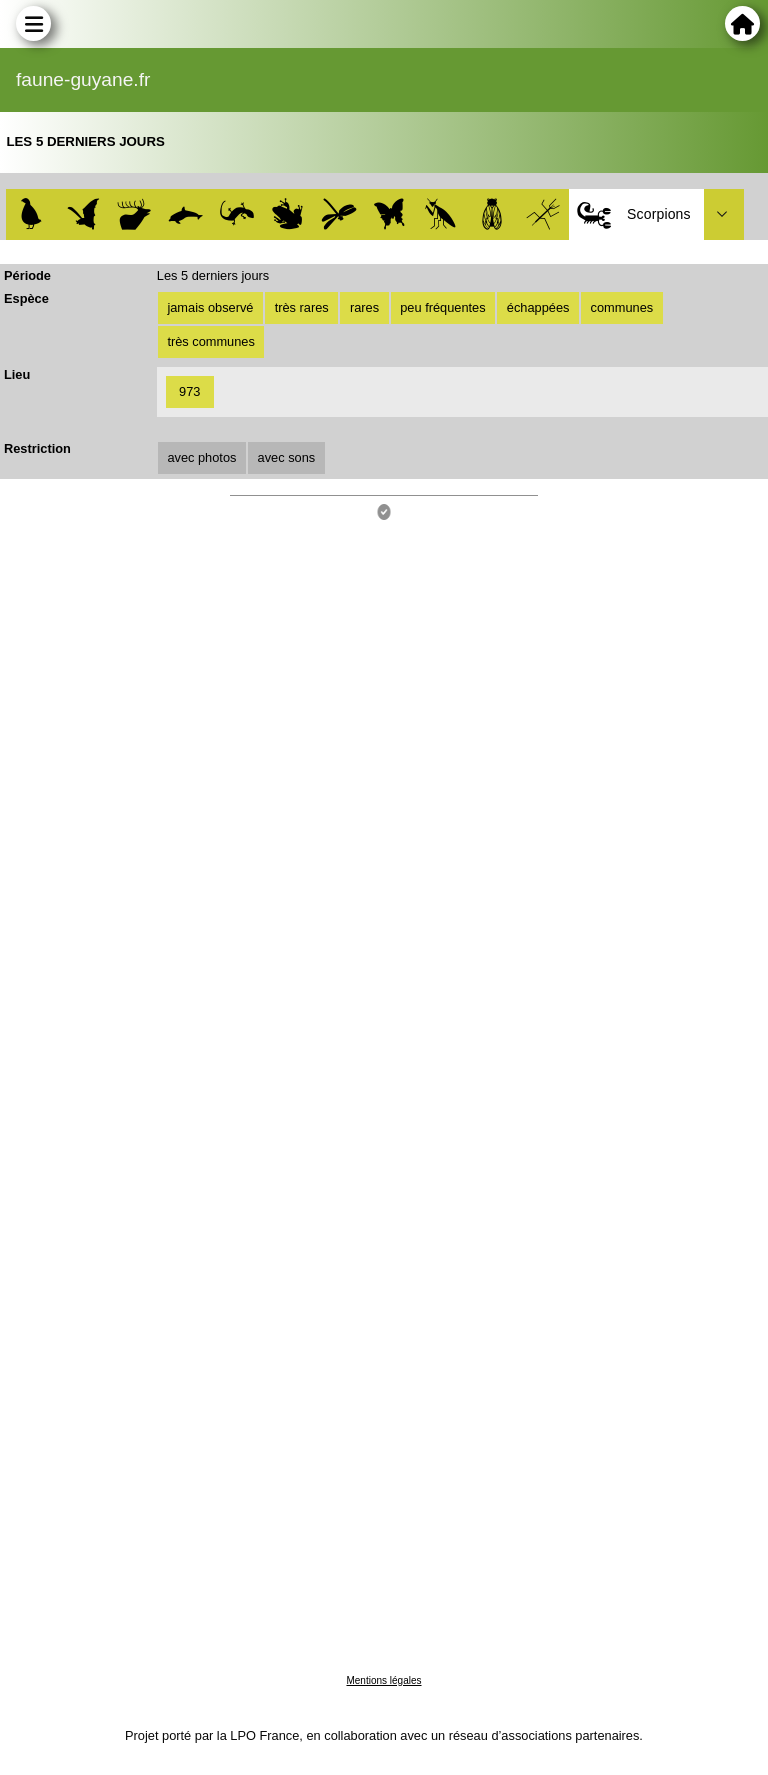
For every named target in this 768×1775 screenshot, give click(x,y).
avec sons (287, 457)
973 (189, 391)
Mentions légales (383, 1680)
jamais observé (210, 307)
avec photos (201, 457)
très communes (210, 341)
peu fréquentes (442, 307)
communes (622, 307)
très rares (302, 307)
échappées (538, 307)
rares (364, 307)
